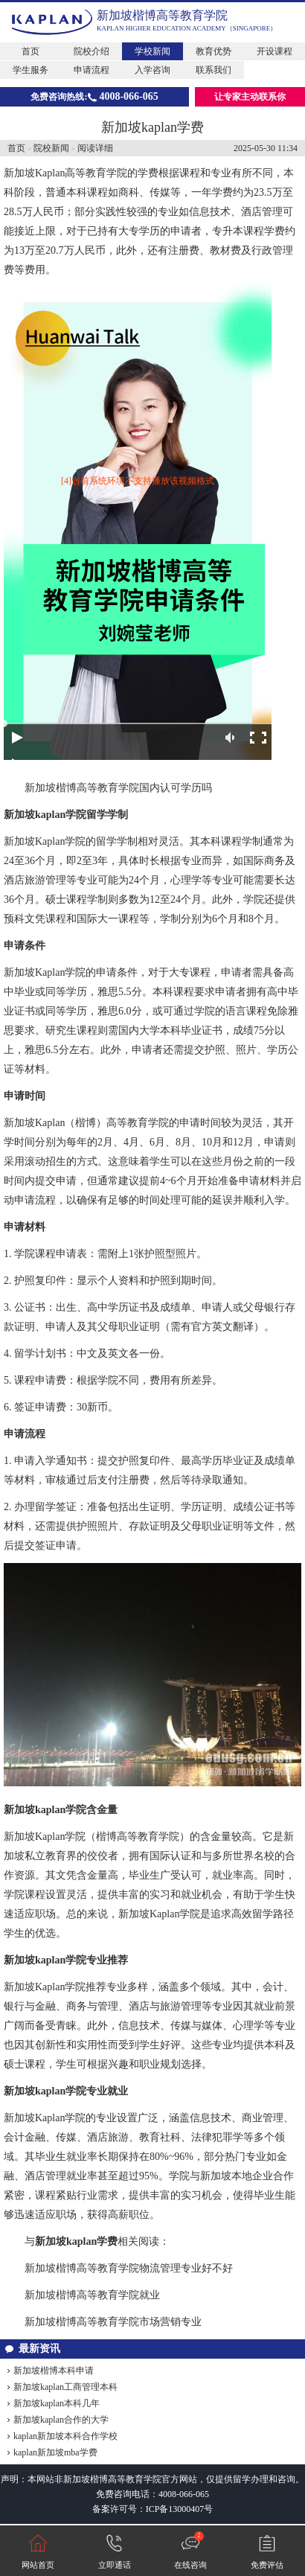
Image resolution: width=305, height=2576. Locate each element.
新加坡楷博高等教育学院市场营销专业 (113, 2321)
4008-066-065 (183, 2494)
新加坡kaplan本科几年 (56, 2403)
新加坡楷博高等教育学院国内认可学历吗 (118, 787)
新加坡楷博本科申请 (53, 2370)
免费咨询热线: (94, 96)
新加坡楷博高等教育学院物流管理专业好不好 (129, 2268)
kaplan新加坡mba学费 (55, 2452)
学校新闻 (152, 51)
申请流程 (91, 70)
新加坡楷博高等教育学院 (162, 15)
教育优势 (213, 51)
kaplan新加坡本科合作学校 (65, 2436)
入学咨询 (152, 70)
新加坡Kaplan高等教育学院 (65, 173)
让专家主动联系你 (250, 97)
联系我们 (213, 70)
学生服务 (30, 70)
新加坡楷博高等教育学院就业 (92, 2295)
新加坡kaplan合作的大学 (61, 2419)
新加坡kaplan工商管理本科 (65, 2387)
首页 (30, 51)
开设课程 (274, 51)
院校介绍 (91, 51)
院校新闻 (51, 148)
